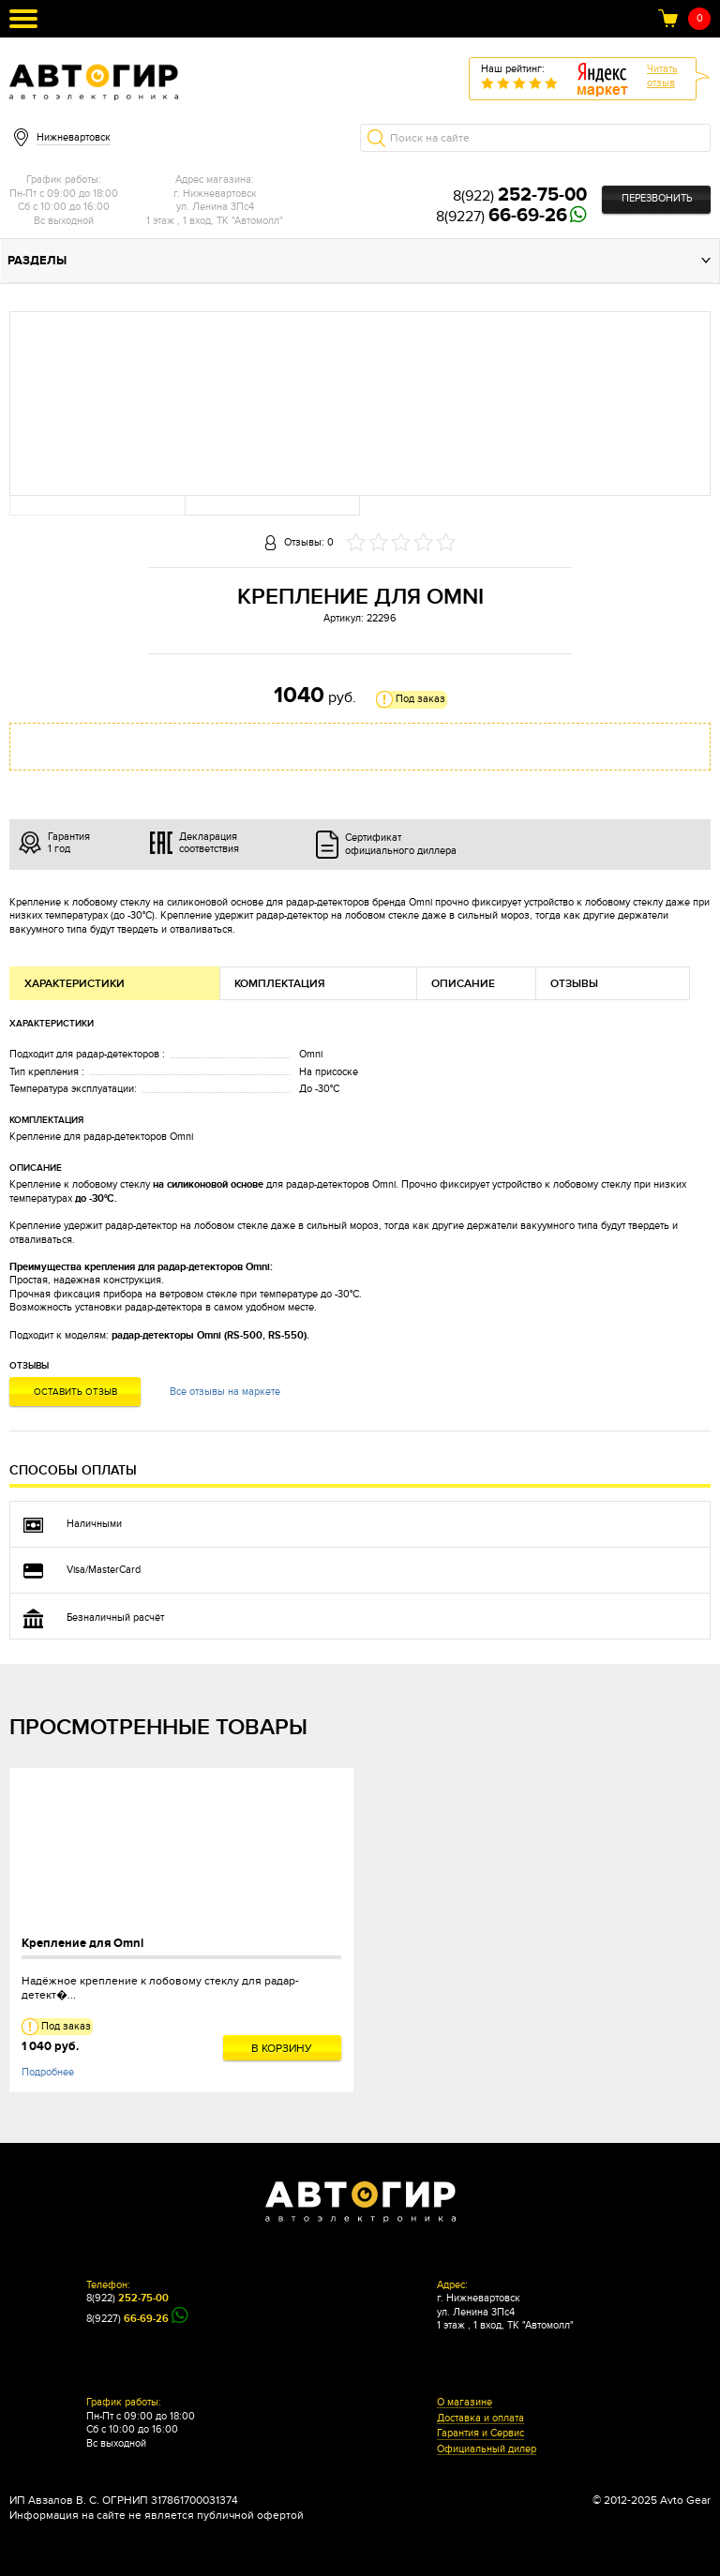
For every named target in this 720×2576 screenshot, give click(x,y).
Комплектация (279, 984)
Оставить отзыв (75, 1392)
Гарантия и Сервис (480, 2433)
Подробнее (48, 2072)
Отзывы (574, 984)
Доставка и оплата (480, 2418)
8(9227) (501, 216)
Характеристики (74, 984)
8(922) (520, 196)
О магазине (464, 2402)
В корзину (281, 2048)
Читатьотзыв (662, 76)
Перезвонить (657, 198)
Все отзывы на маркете (225, 1391)
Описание (463, 984)
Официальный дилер (486, 2449)
